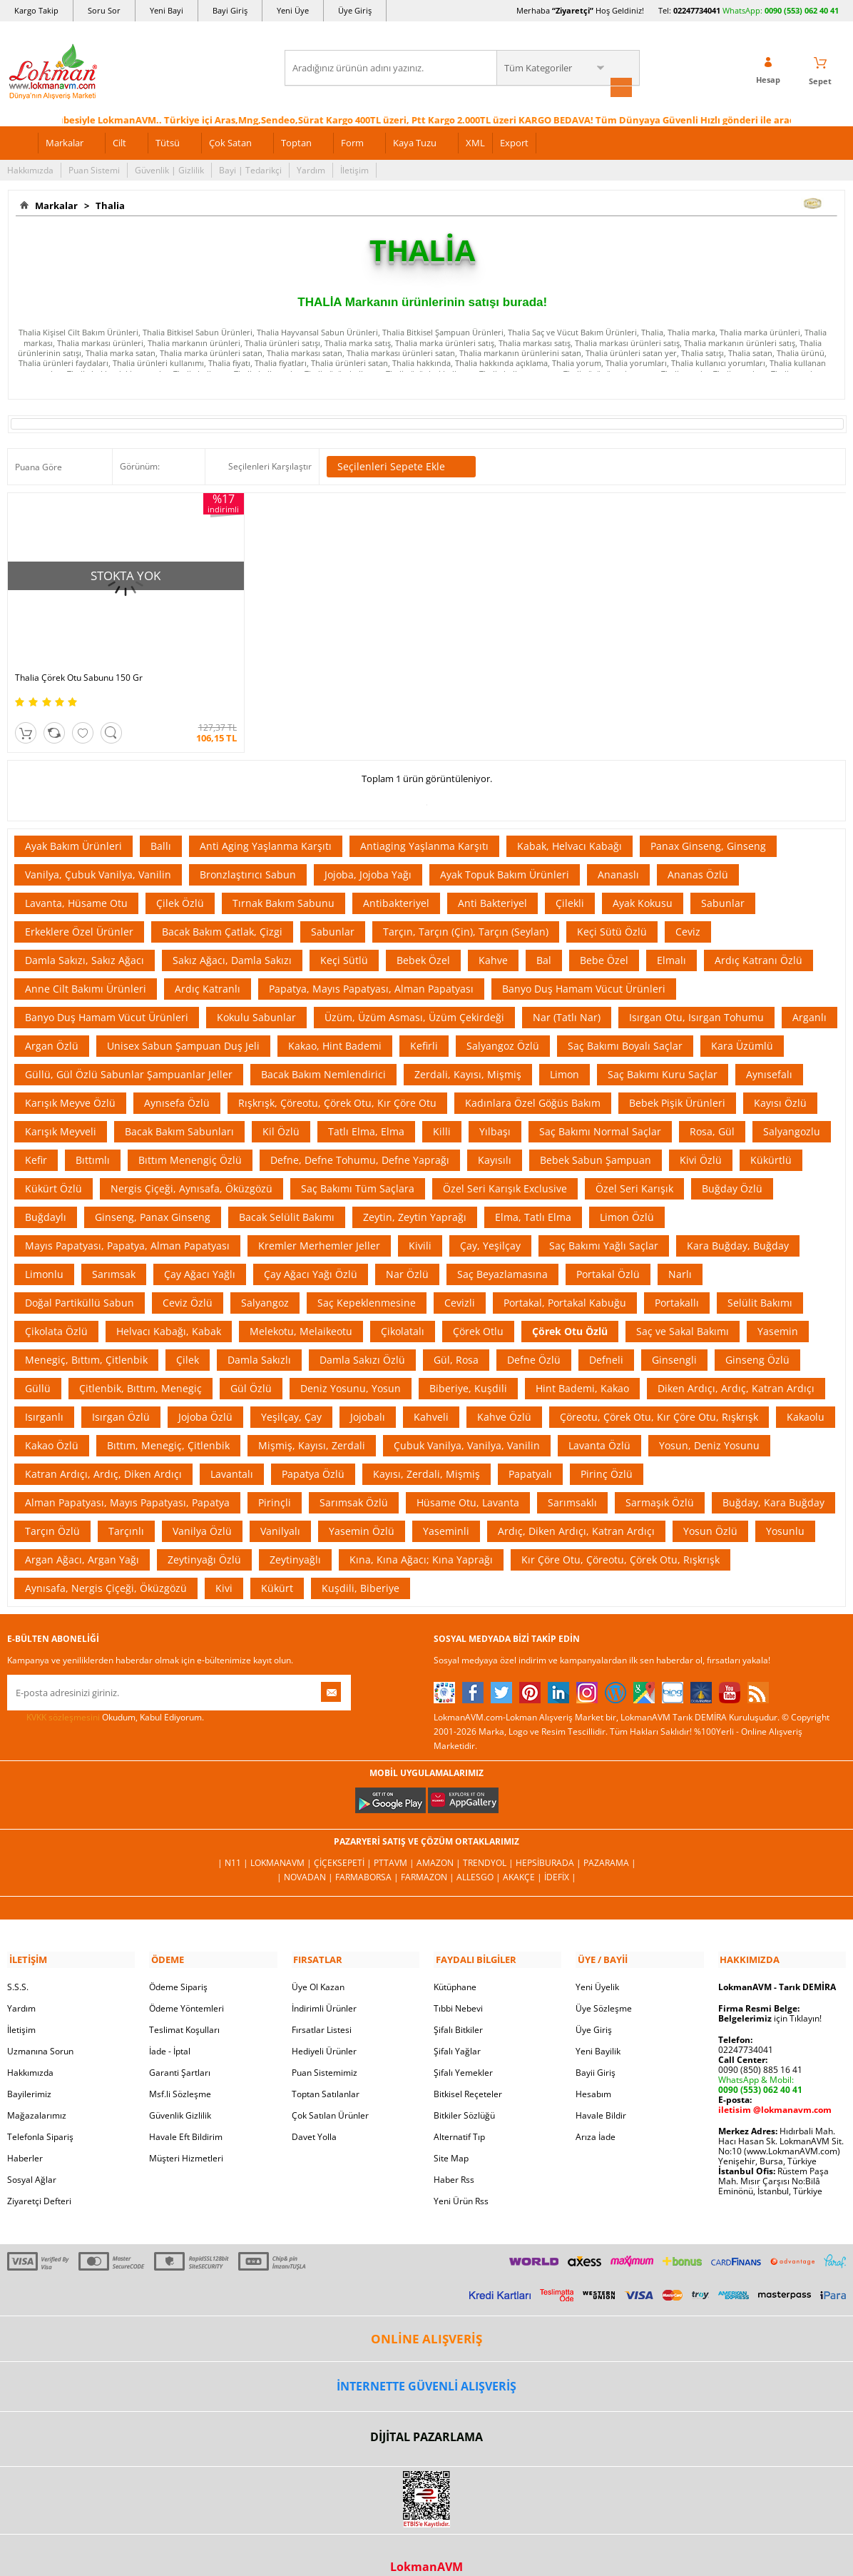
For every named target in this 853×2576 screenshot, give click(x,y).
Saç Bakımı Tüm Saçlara (357, 1168)
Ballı (160, 825)
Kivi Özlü (701, 1139)
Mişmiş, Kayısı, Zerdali (311, 1424)
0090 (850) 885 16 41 (760, 2048)
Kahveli (431, 1396)
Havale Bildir (601, 2093)
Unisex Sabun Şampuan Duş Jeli (183, 1025)
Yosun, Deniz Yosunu (709, 1424)
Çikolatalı (402, 1310)
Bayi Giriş (230, 10)
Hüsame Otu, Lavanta (468, 1482)
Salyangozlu (791, 1110)
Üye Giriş (355, 10)
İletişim (354, 169)
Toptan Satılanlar (325, 2072)
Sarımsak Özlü (354, 1482)
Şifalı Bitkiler (458, 2008)
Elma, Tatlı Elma (533, 1196)
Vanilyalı (280, 1510)
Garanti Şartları (179, 2050)
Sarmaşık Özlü (659, 1482)
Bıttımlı (93, 1139)
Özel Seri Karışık (634, 1168)
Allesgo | (479, 1856)
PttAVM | (395, 1842)
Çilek (187, 1339)
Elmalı (671, 939)
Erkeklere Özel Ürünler (79, 911)
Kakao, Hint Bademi (335, 1025)
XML (475, 141)
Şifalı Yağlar (457, 2029)
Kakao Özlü (51, 1424)
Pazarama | (609, 1842)
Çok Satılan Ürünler (330, 2093)
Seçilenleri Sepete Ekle (401, 466)
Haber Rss (454, 2157)
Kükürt (277, 1567)
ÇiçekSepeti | (344, 1842)
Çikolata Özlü (56, 1310)
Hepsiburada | (549, 1842)
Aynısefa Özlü (177, 1082)
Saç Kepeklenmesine (366, 1282)
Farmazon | (428, 1856)
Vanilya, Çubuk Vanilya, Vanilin (98, 854)
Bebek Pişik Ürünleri (677, 1082)
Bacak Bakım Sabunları (179, 1110)
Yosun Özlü (710, 1510)
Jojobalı (367, 1396)
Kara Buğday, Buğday (738, 1225)
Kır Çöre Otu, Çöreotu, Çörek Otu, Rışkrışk (620, 1539)
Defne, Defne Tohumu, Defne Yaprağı (359, 1139)
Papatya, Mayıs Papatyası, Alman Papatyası (371, 968)
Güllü (38, 1367)
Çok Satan (230, 141)
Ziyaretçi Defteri (39, 2179)
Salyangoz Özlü (502, 1025)
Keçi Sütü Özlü (612, 911)
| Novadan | (306, 1856)
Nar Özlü (407, 1253)
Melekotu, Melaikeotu (301, 1310)
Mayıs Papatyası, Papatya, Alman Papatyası (127, 1225)
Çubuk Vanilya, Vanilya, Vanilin (467, 1424)
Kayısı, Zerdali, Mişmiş (426, 1453)
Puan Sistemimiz (324, 2050)
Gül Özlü (251, 1367)
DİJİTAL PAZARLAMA (426, 2415)
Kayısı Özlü (780, 1082)
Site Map (451, 2136)
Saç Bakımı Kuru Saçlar (662, 1053)
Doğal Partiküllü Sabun (79, 1282)
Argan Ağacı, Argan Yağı (82, 1539)
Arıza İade (596, 2115)
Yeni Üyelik (597, 1965)
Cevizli (459, 1282)
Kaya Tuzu (414, 141)
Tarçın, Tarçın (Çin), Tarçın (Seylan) (465, 911)
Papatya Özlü (313, 1453)
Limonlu (44, 1253)
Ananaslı (618, 854)
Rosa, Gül (712, 1110)
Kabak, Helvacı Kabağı (569, 825)
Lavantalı (231, 1453)
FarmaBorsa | (368, 1856)
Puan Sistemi (94, 169)
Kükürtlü (771, 1139)
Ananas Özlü (698, 854)
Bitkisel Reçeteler (468, 2072)
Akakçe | (523, 1856)
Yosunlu (785, 1510)
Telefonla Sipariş (40, 2115)
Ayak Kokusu (643, 882)
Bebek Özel (423, 939)
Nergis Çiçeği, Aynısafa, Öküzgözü (191, 1168)
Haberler (25, 2136)
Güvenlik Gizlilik (180, 2093)
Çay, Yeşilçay (490, 1225)
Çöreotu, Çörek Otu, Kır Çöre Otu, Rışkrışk (659, 1396)
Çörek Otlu (478, 1310)
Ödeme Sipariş (178, 1965)
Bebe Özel (604, 939)
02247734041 (696, 10)
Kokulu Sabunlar (256, 996)
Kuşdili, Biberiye (360, 1567)
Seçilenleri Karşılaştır (270, 466)
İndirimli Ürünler (324, 1986)
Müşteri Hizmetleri (186, 2136)
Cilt (119, 141)
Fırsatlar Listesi (322, 2008)
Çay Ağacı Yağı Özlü (310, 1253)
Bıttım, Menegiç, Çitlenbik (168, 1424)
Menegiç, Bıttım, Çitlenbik (86, 1339)
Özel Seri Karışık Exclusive (505, 1168)
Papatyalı (530, 1453)
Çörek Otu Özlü (570, 1310)
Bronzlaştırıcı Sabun (248, 854)
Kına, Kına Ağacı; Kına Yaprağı (421, 1539)
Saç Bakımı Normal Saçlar (600, 1110)
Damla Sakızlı (259, 1339)
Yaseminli (446, 1510)
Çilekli (570, 882)
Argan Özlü (51, 1025)
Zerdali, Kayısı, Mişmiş (467, 1053)
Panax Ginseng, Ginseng (708, 825)
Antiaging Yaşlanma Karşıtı (424, 825)
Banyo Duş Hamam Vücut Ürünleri (583, 968)
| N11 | (234, 1842)
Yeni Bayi (166, 10)
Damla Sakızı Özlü (362, 1339)
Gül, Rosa (456, 1339)
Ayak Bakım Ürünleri (73, 825)
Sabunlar (723, 882)
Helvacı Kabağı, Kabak (168, 1310)
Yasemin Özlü (361, 1510)
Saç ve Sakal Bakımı (682, 1310)
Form (352, 141)
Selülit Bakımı (759, 1282)
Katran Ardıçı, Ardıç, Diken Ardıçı (103, 1453)
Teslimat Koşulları (184, 2008)
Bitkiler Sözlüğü (464, 2093)
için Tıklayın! (770, 1996)
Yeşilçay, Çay (291, 1396)
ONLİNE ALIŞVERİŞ (426, 2316)
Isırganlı (44, 1396)
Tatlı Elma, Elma (366, 1110)
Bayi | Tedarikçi (250, 169)
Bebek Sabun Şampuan (595, 1139)
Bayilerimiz (29, 2072)
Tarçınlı (126, 1510)
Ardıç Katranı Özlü (758, 939)
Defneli (606, 1339)
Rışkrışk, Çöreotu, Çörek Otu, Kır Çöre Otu (337, 1082)
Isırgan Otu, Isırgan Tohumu (696, 996)
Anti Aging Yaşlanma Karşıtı (266, 825)
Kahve (493, 939)
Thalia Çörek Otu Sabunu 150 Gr (79, 657)
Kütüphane (455, 1965)
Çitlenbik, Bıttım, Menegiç (140, 1367)
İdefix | (560, 1856)
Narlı (680, 1253)
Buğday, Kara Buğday (773, 1482)
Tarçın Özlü (52, 1510)
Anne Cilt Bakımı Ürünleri (85, 968)
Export (514, 141)
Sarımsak (114, 1253)
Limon (564, 1053)
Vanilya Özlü (202, 1510)
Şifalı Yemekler (463, 2050)
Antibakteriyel (396, 882)
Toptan (296, 141)
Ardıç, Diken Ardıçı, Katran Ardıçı (576, 1510)
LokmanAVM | (282, 1842)
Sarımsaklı (572, 1482)
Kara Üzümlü (742, 1025)
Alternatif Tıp (459, 2115)
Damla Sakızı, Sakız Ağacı (84, 939)
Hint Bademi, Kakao (582, 1367)
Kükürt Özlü (53, 1168)
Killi (442, 1110)
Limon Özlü (627, 1196)
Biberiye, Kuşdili (468, 1367)
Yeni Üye (293, 10)
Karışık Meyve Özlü (70, 1082)
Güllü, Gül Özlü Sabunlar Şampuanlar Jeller (129, 1053)
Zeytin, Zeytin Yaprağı (414, 1196)
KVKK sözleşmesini (63, 1696)
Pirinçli (274, 1482)
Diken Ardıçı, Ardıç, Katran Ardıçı (736, 1367)
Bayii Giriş (596, 2050)
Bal (543, 939)
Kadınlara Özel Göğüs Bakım (533, 1082)
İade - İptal (169, 2029)
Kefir (36, 1139)
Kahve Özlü (504, 1396)
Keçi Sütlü (344, 939)
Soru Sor (104, 10)
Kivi (224, 1567)
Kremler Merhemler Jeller (319, 1225)
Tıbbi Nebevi (458, 1986)
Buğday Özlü (732, 1168)
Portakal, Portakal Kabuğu (565, 1282)
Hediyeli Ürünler (324, 2029)
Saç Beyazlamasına (502, 1253)
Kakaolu (805, 1396)
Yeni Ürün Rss (461, 2179)
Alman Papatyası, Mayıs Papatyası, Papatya (127, 1482)
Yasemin (777, 1310)
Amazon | (440, 1842)
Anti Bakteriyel (492, 882)
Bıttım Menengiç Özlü (190, 1139)
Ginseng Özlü (757, 1339)
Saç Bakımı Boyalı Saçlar (625, 1025)
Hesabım (593, 2072)
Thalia (108, 204)
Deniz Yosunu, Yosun (350, 1367)
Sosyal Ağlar (31, 2157)
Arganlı (809, 996)
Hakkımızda (30, 169)
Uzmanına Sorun (40, 2029)
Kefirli (424, 1025)
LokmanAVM (426, 2544)
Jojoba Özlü (205, 1396)
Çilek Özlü (180, 882)
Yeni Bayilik (598, 2029)
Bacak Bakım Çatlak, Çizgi (222, 911)
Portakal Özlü (608, 1253)
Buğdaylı (45, 1196)
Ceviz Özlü (188, 1282)
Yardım (311, 169)
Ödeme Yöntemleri (186, 1986)
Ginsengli (674, 1339)
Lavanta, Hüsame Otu (76, 882)
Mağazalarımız (36, 2093)
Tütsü (167, 141)
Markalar (64, 141)
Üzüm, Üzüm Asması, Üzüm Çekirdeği (414, 996)
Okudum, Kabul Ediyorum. (105, 1697)
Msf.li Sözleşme (180, 2072)
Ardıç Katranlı (207, 968)
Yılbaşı (495, 1110)
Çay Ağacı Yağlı (199, 1253)
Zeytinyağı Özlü (204, 1539)
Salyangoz (265, 1282)
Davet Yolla (314, 2115)
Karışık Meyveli (60, 1110)
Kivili (420, 1225)
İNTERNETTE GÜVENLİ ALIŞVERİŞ (426, 2364)
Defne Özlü (534, 1339)
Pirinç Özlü (607, 1453)
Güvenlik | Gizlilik (169, 169)
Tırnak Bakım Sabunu (283, 882)
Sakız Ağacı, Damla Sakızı (232, 939)
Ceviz (687, 911)
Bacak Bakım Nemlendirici (323, 1053)
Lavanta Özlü (599, 1424)
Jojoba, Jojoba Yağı (368, 854)
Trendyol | (489, 1842)
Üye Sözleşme (604, 1986)
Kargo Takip (36, 10)
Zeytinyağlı (295, 1539)
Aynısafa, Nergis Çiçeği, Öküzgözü (106, 1567)
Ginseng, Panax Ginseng (152, 1196)
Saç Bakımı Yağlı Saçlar (603, 1225)
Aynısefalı (769, 1053)
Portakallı (677, 1282)
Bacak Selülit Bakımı (286, 1196)
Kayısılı (494, 1139)
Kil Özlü (281, 1110)
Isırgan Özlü (121, 1396)
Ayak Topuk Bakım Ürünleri (504, 854)
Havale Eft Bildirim (186, 2115)
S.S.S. (18, 1965)
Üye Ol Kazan (318, 1965)
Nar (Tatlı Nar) (567, 996)
